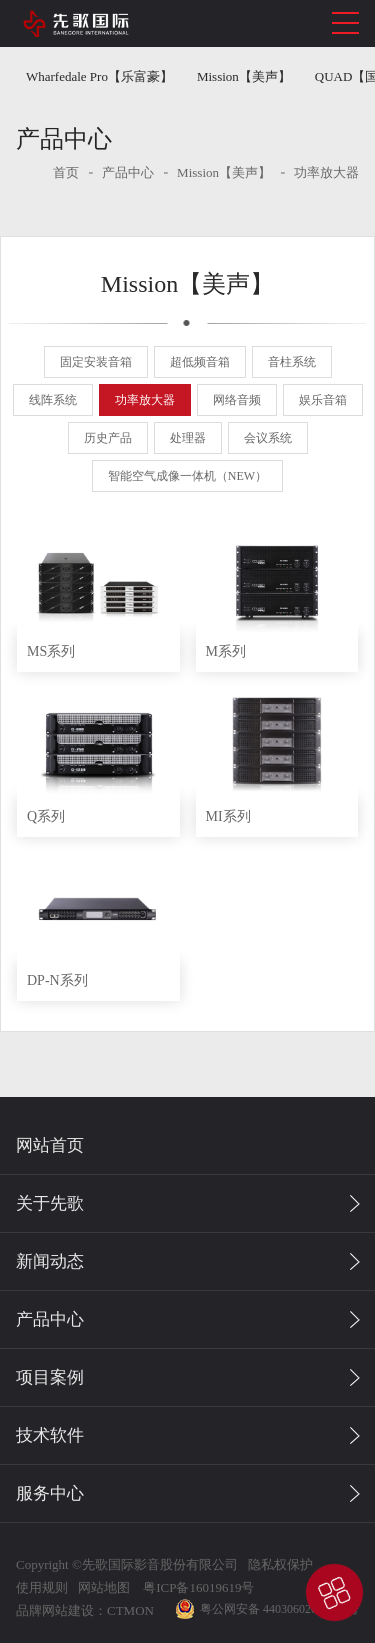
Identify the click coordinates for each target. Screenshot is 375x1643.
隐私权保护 (280, 1564)
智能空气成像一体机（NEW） (187, 476)
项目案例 (50, 1377)
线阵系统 (53, 400)
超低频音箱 (200, 362)
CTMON (130, 1610)
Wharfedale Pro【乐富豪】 (99, 76)
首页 (66, 172)
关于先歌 (50, 1203)
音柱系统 (292, 362)
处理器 (188, 438)
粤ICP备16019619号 (197, 1587)
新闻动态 (50, 1261)
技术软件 (50, 1435)
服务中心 (50, 1493)
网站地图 (104, 1587)
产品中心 (128, 172)
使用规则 (42, 1587)
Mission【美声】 (244, 76)
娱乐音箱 (323, 400)
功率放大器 (326, 172)
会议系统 (268, 438)
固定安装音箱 (96, 362)
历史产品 (108, 438)
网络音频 (237, 400)
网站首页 (50, 1145)
